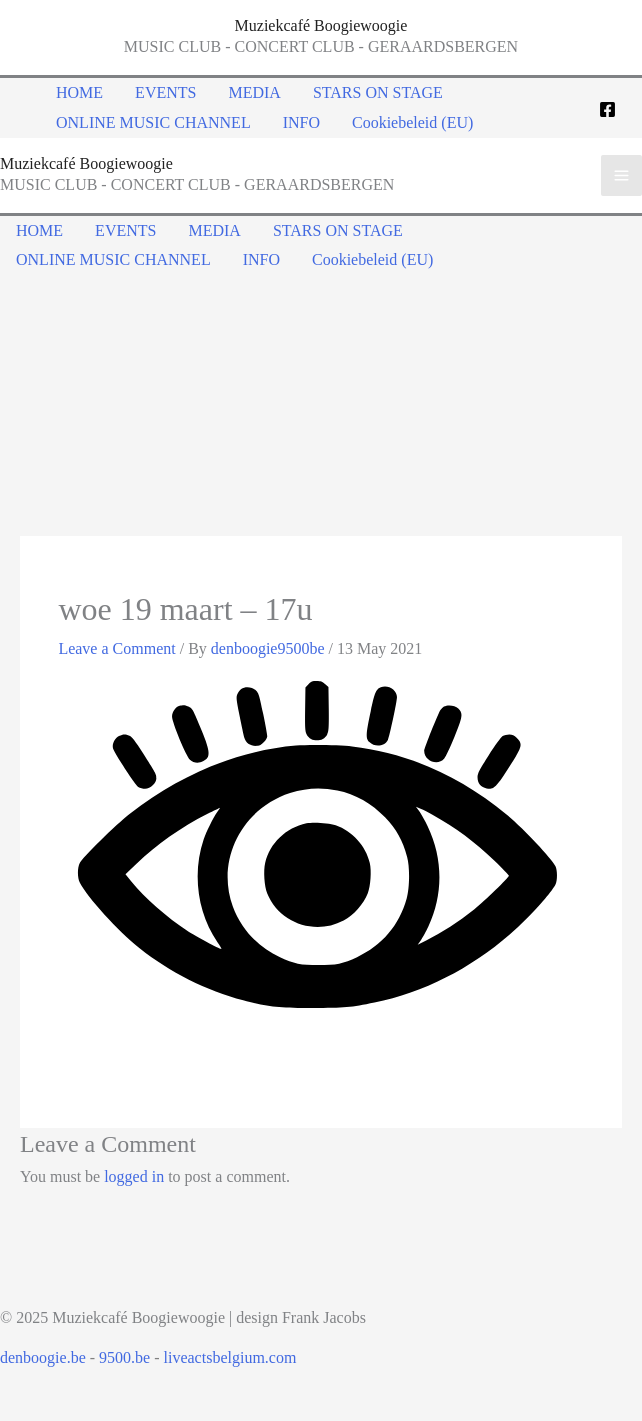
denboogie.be (43, 1357)
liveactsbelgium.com (230, 1357)
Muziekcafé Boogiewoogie (321, 25)
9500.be (124, 1357)
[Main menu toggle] (621, 175)
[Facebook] (607, 109)
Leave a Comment (116, 648)
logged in (134, 1176)
